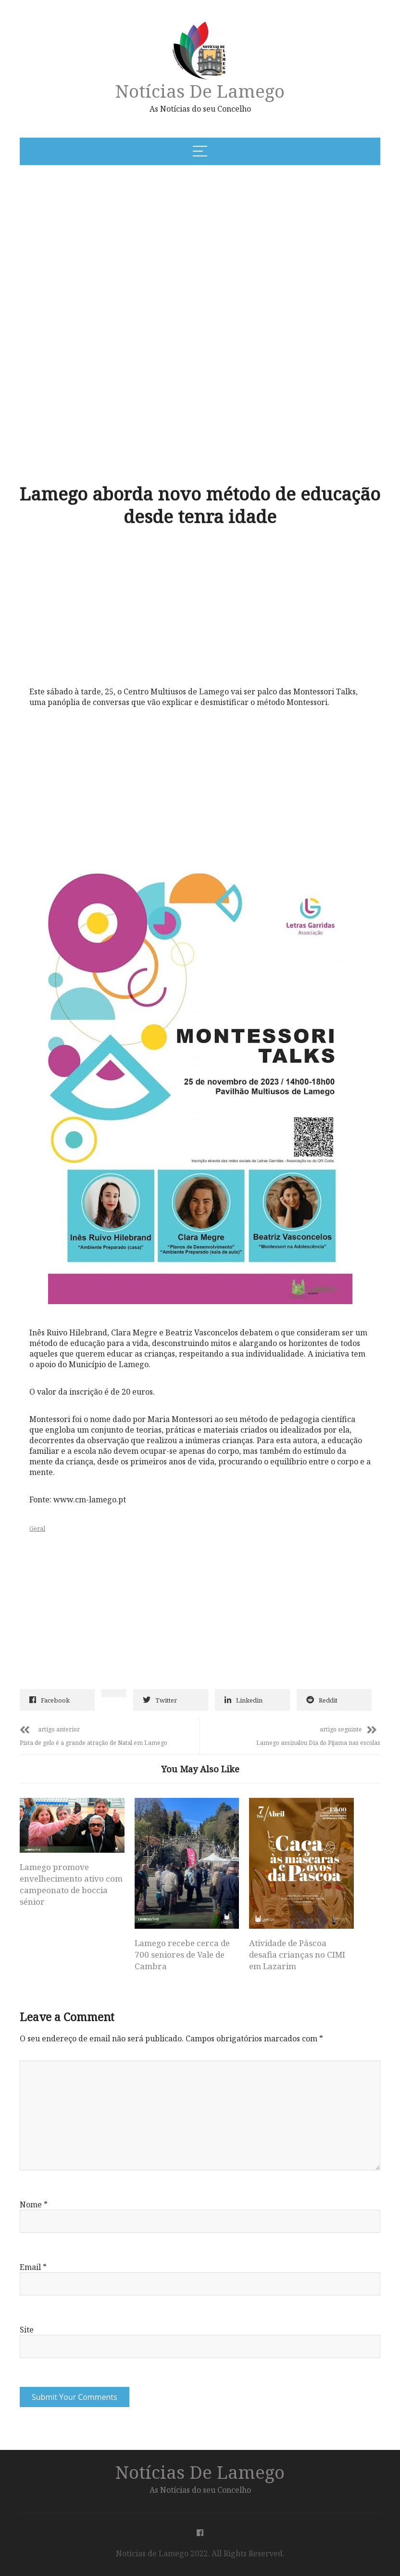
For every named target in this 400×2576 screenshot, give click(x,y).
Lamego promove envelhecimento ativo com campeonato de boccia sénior (71, 1884)
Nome (34, 2204)
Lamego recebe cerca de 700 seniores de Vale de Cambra (182, 1954)
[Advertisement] (149, 246)
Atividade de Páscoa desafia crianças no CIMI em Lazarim (297, 1954)
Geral (37, 1528)
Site (27, 2329)
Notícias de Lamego (200, 90)
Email (33, 2267)
